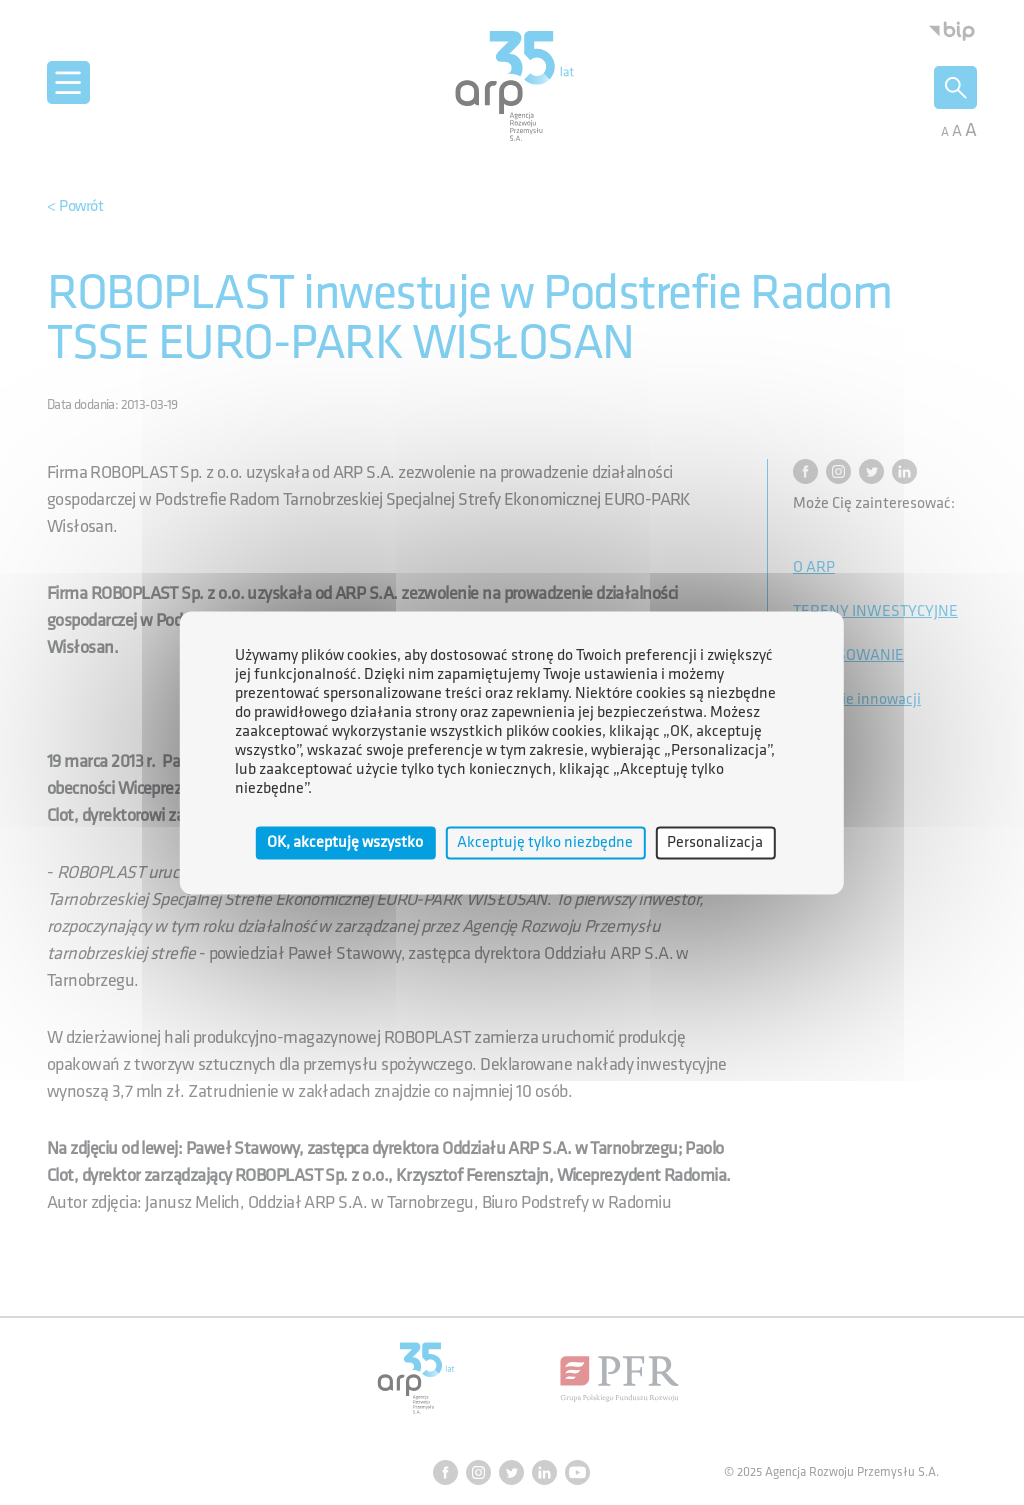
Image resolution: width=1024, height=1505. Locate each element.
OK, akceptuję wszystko (345, 842)
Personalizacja (715, 842)
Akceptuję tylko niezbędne (545, 842)
